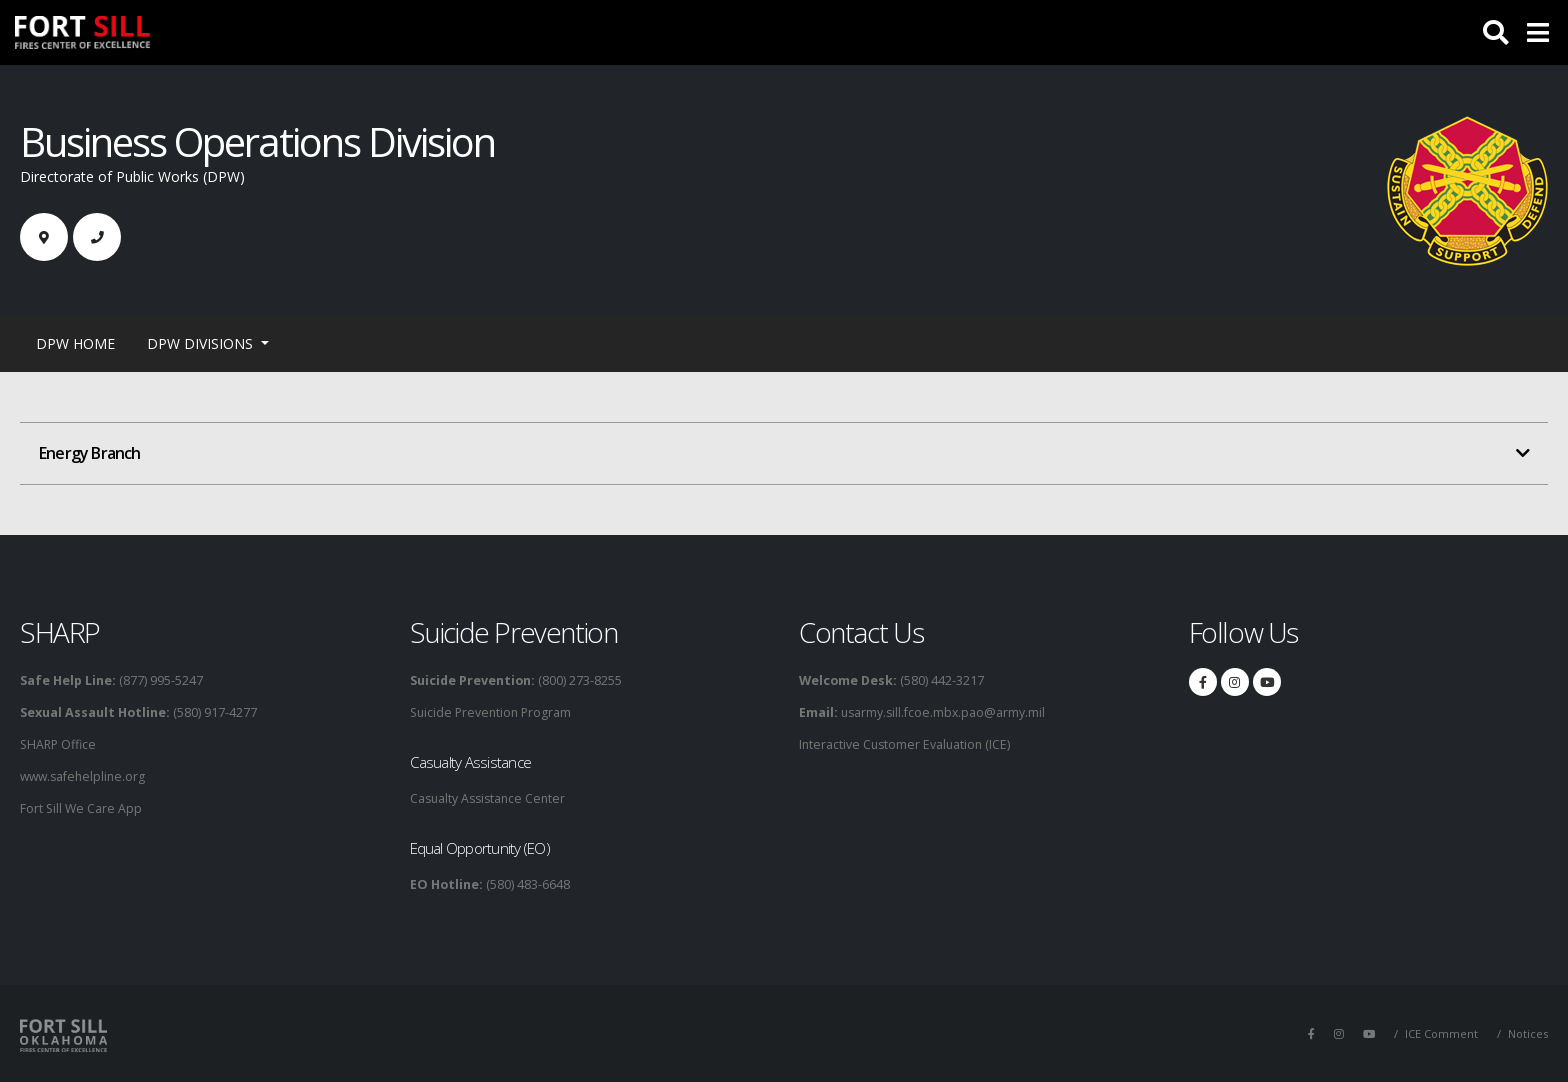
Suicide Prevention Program (493, 712)
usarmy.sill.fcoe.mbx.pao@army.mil (943, 712)
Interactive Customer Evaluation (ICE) (907, 744)
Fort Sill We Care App (82, 808)
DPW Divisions (202, 343)
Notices (1527, 1033)
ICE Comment (1440, 1033)
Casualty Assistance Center (491, 798)
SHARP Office (60, 744)
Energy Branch (90, 453)
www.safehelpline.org (85, 776)
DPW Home (75, 343)
